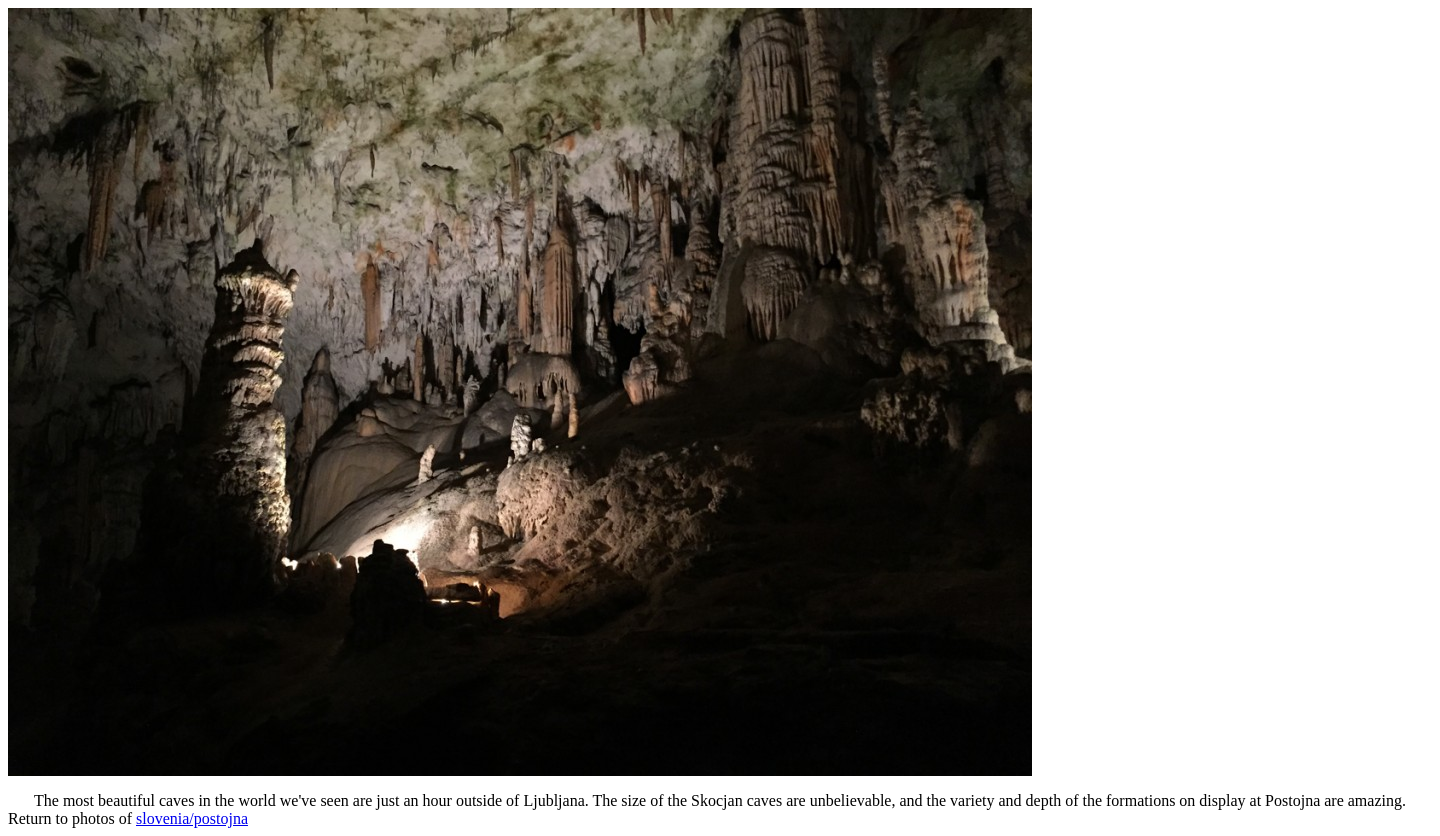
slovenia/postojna (192, 818)
